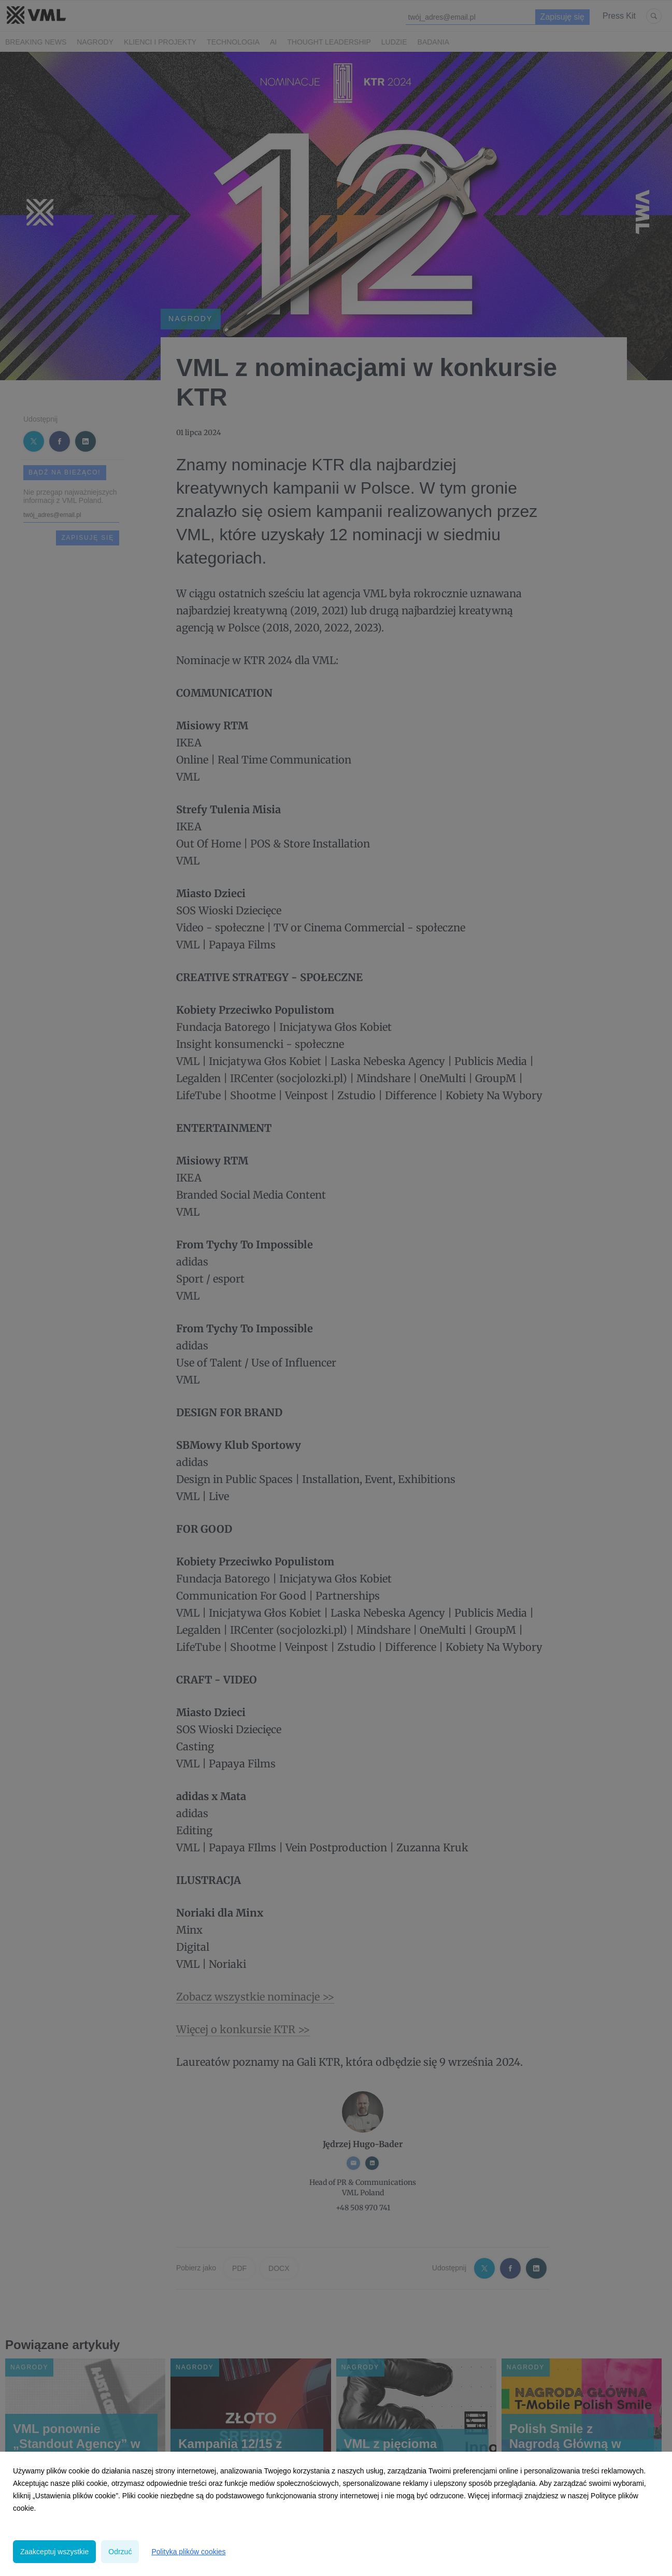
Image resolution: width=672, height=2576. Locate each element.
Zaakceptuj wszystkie (54, 2552)
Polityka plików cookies (188, 2552)
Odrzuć (120, 2552)
